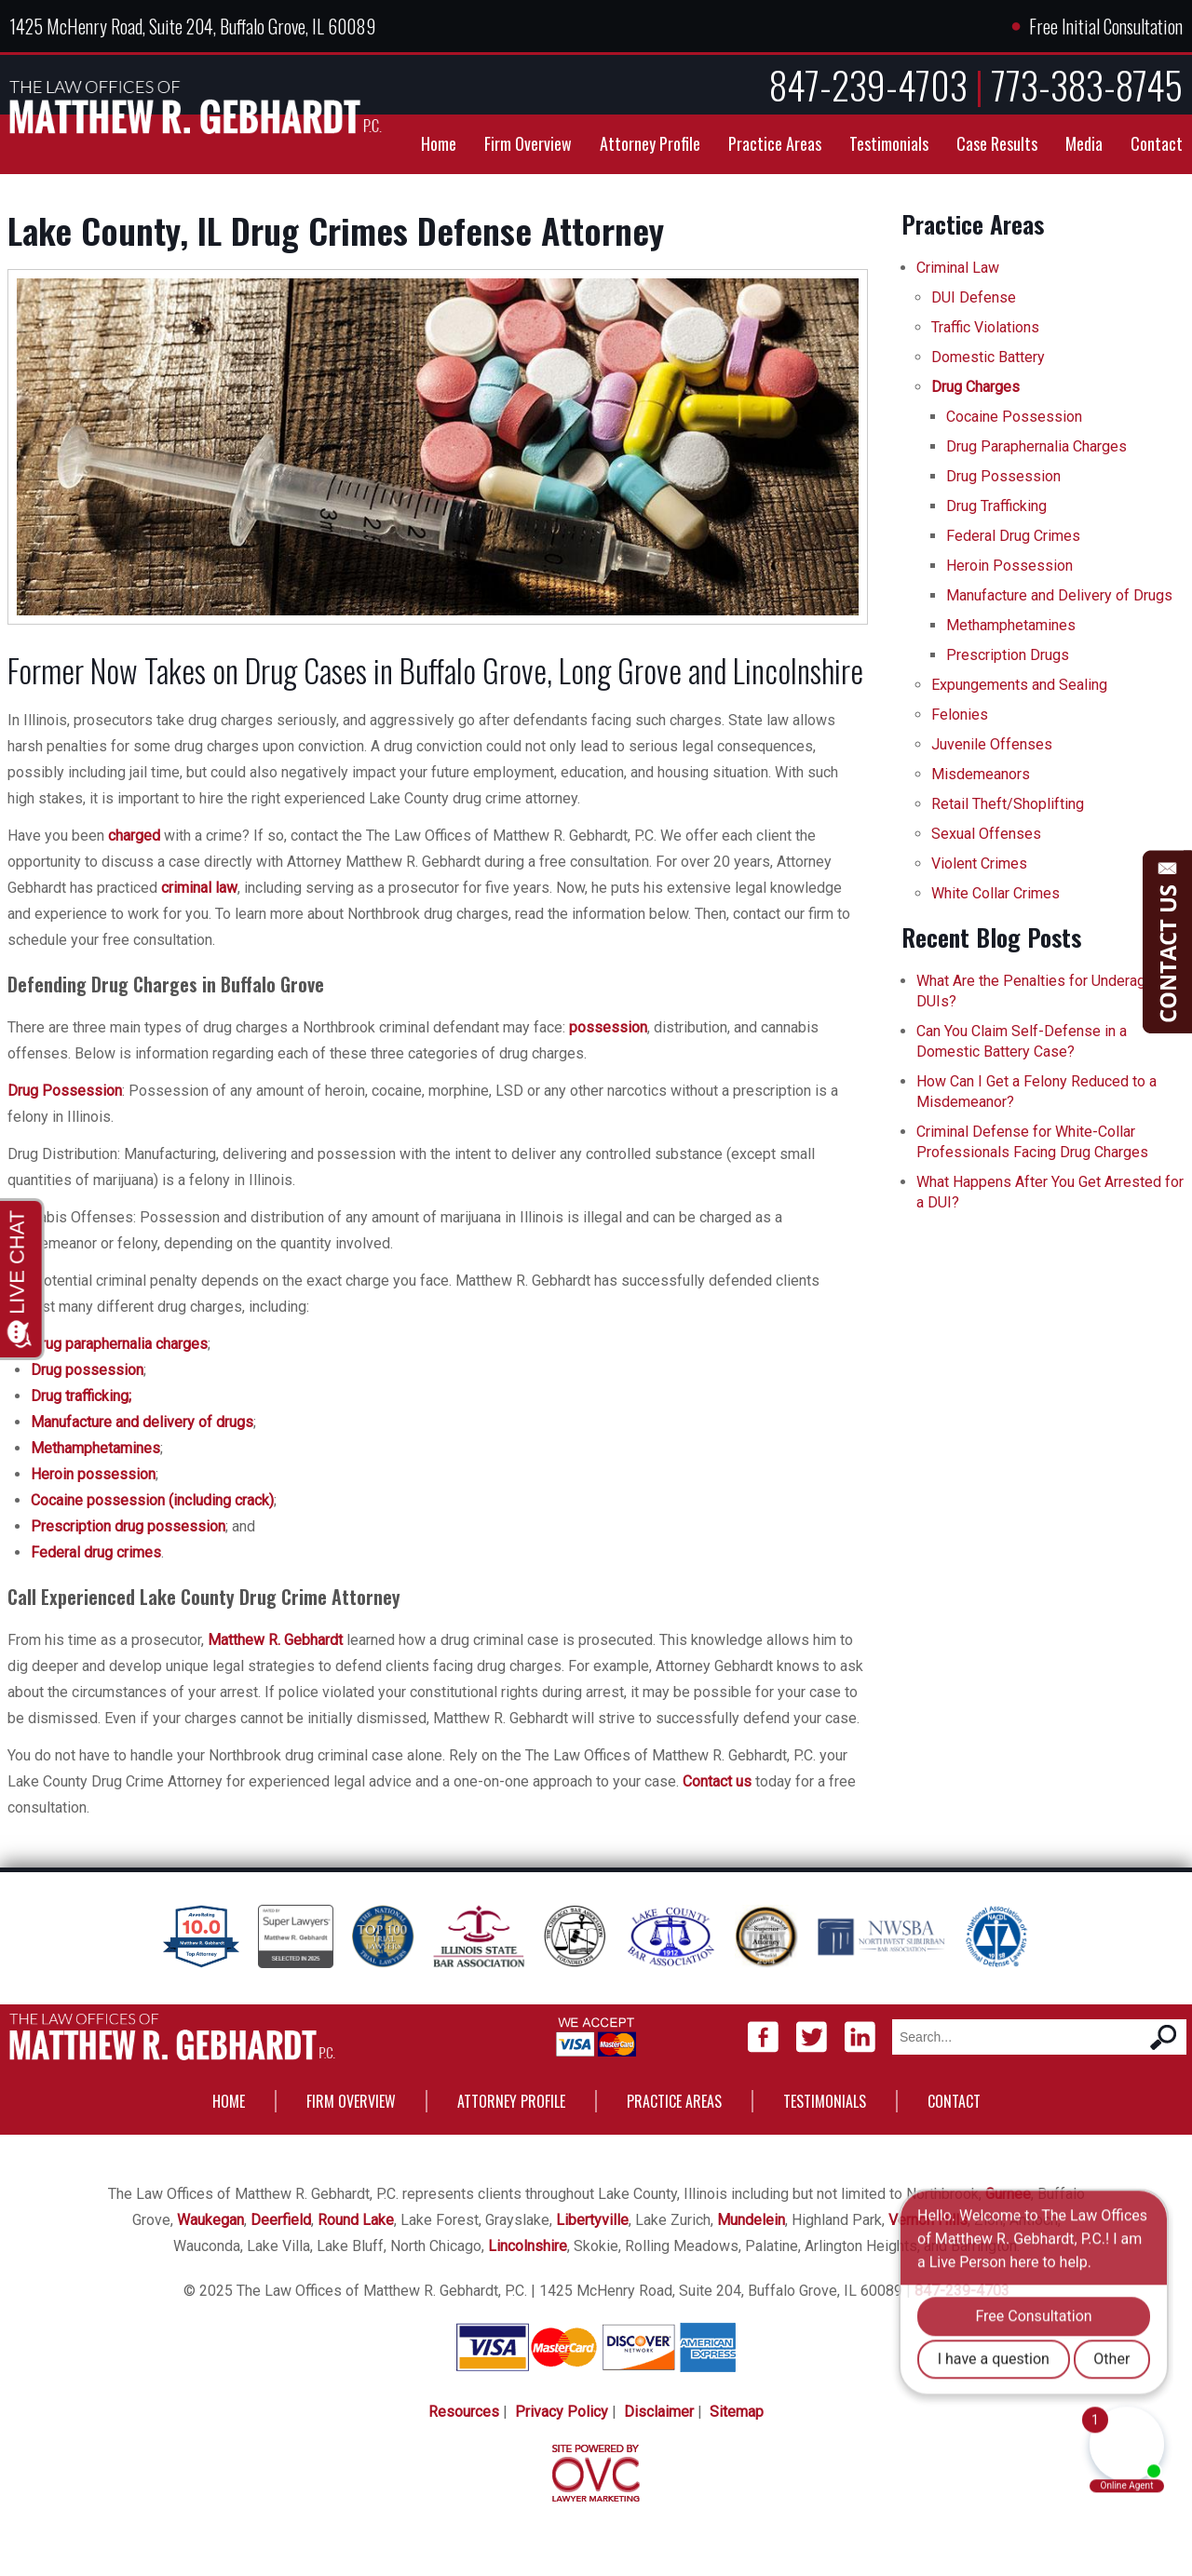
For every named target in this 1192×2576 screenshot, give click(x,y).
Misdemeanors (980, 774)
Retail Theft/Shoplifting (1007, 804)
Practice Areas (774, 143)
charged (134, 835)
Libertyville (592, 2220)
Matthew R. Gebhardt (275, 1640)
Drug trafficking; (81, 1396)
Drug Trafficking (996, 506)
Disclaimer (659, 2412)
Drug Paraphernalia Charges (1036, 446)
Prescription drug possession (128, 1526)
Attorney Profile (650, 143)
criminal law (199, 888)
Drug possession (87, 1370)
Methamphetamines (95, 1448)
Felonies (959, 714)
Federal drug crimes (96, 1552)
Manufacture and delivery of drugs (142, 1422)
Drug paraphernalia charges (119, 1344)
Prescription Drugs (1007, 655)
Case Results (996, 143)
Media (1084, 143)
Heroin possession (93, 1474)
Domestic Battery (988, 357)
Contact (1157, 143)
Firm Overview (528, 143)
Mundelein (751, 2220)
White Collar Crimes (995, 893)
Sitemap (737, 2412)
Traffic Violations (985, 327)
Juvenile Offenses (991, 744)
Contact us (717, 1781)
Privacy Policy (561, 2412)
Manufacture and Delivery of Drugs (1059, 595)
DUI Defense (973, 297)
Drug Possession (64, 1090)
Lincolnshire (527, 2246)
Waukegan (210, 2220)
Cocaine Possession (1014, 416)
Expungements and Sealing (1019, 685)
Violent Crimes (979, 863)
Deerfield (281, 2220)
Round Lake (356, 2220)
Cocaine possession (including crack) (152, 1500)
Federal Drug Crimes (1013, 536)
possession (608, 1027)
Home (438, 143)
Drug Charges (975, 387)
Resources (463, 2412)
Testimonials (888, 143)
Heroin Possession (1009, 565)
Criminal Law (957, 267)
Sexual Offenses (986, 834)
